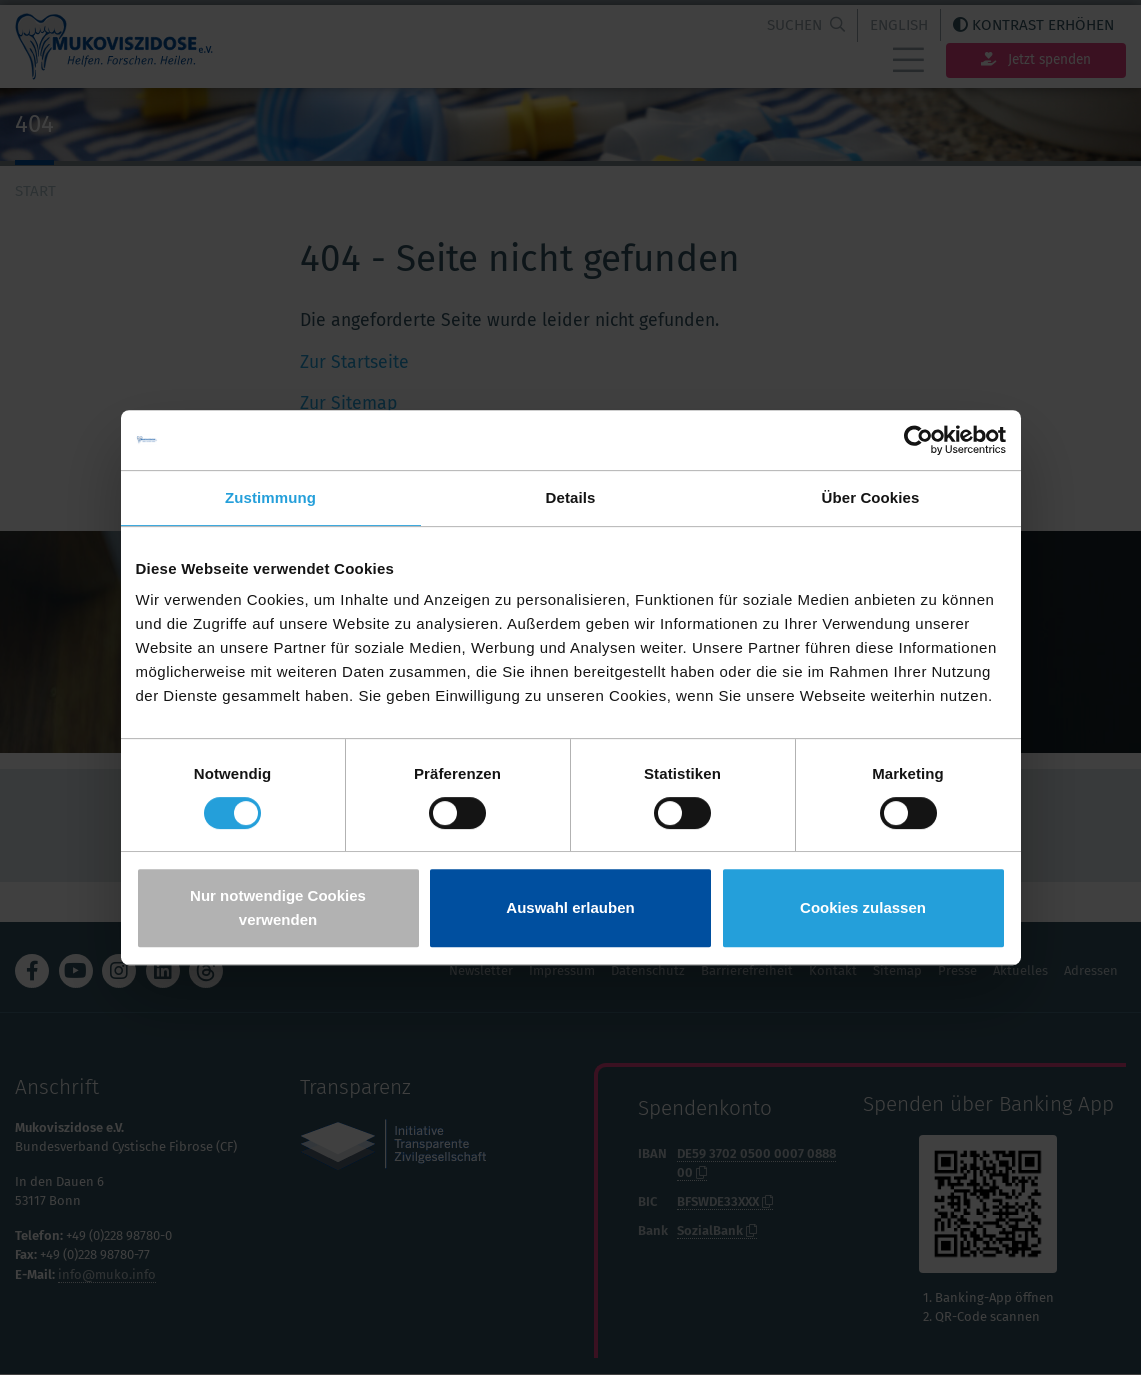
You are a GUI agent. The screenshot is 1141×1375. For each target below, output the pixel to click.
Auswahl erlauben (570, 907)
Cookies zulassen (863, 907)
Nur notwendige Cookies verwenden (278, 907)
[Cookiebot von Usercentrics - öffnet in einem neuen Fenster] (918, 440)
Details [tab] (571, 497)
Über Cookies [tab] (871, 497)
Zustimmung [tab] (270, 497)
